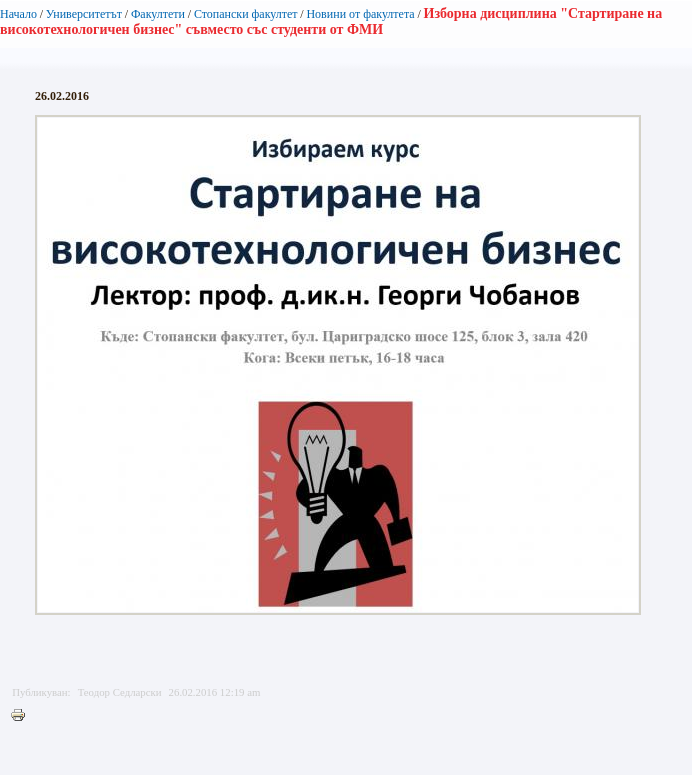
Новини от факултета (360, 14)
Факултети (158, 14)
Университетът (84, 14)
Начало (18, 14)
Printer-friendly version (23, 716)
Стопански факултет (246, 14)
